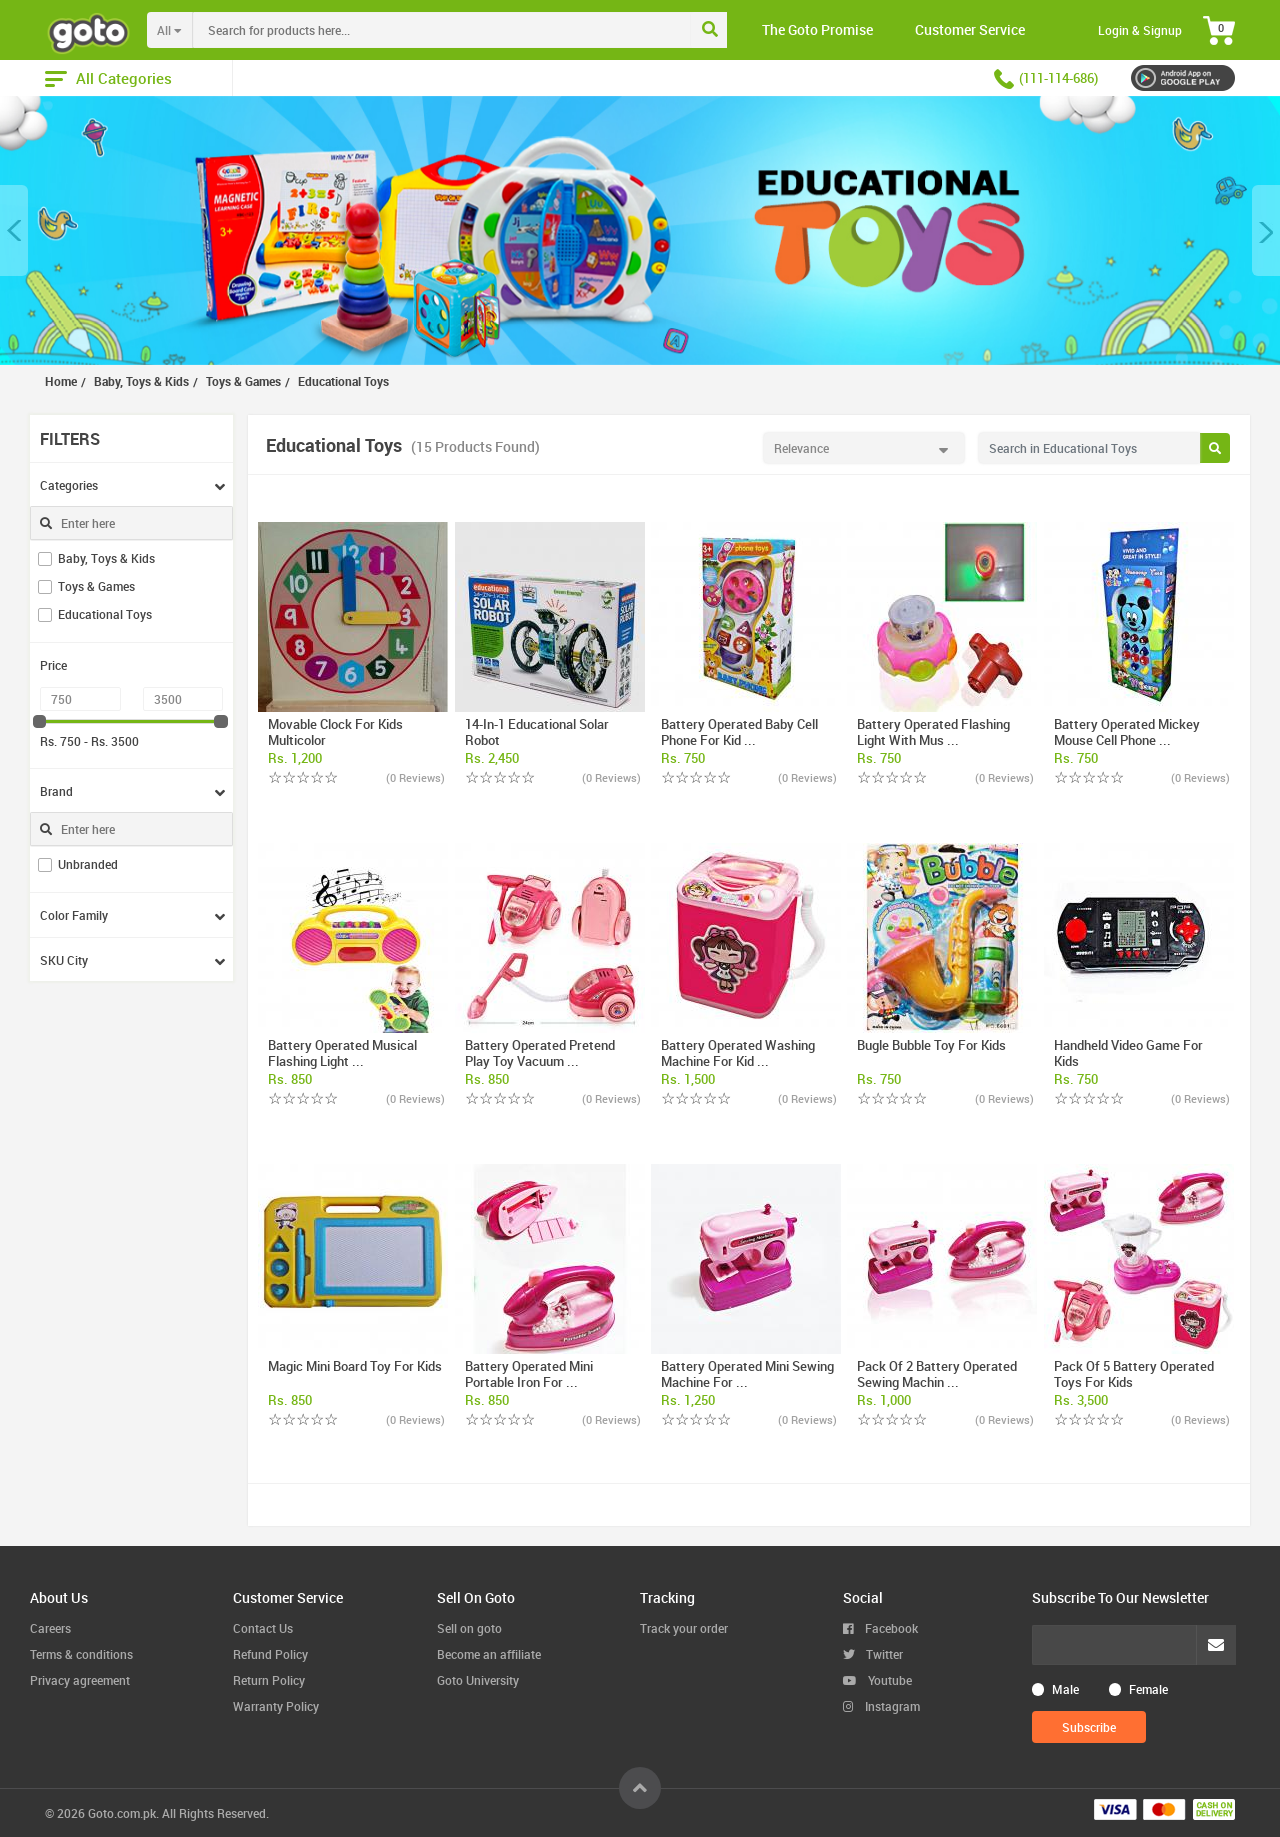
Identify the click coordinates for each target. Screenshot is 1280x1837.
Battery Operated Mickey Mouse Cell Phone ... (1127, 732)
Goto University (478, 1680)
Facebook (880, 1628)
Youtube (877, 1680)
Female (1148, 1689)
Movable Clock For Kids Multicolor (335, 732)
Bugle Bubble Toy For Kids (931, 1045)
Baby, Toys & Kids (106, 558)
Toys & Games (96, 586)
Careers (50, 1628)
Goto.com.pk (122, 1813)
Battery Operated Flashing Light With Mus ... (933, 732)
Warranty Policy (276, 1706)
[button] (14, 230)
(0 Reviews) (415, 777)
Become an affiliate (489, 1654)
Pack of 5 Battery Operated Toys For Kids (1134, 1374)
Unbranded (88, 864)
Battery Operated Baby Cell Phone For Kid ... (739, 732)
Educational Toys (105, 614)
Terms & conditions (81, 1654)
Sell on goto (469, 1628)
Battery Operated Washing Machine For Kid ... (738, 1053)
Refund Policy (270, 1654)
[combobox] (483, 30)
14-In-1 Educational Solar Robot (537, 732)
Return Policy (269, 1680)
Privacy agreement (80, 1680)
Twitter (873, 1654)
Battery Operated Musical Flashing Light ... (342, 1053)
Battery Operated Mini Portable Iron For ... (529, 1374)
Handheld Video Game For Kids (1128, 1053)
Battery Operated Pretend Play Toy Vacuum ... (540, 1053)
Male (1065, 1689)
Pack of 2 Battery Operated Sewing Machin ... (937, 1374)
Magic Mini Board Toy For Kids (355, 1366)
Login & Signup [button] (1140, 30)
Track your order (684, 1628)
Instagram (881, 1706)
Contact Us (263, 1628)
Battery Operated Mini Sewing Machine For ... (747, 1374)
